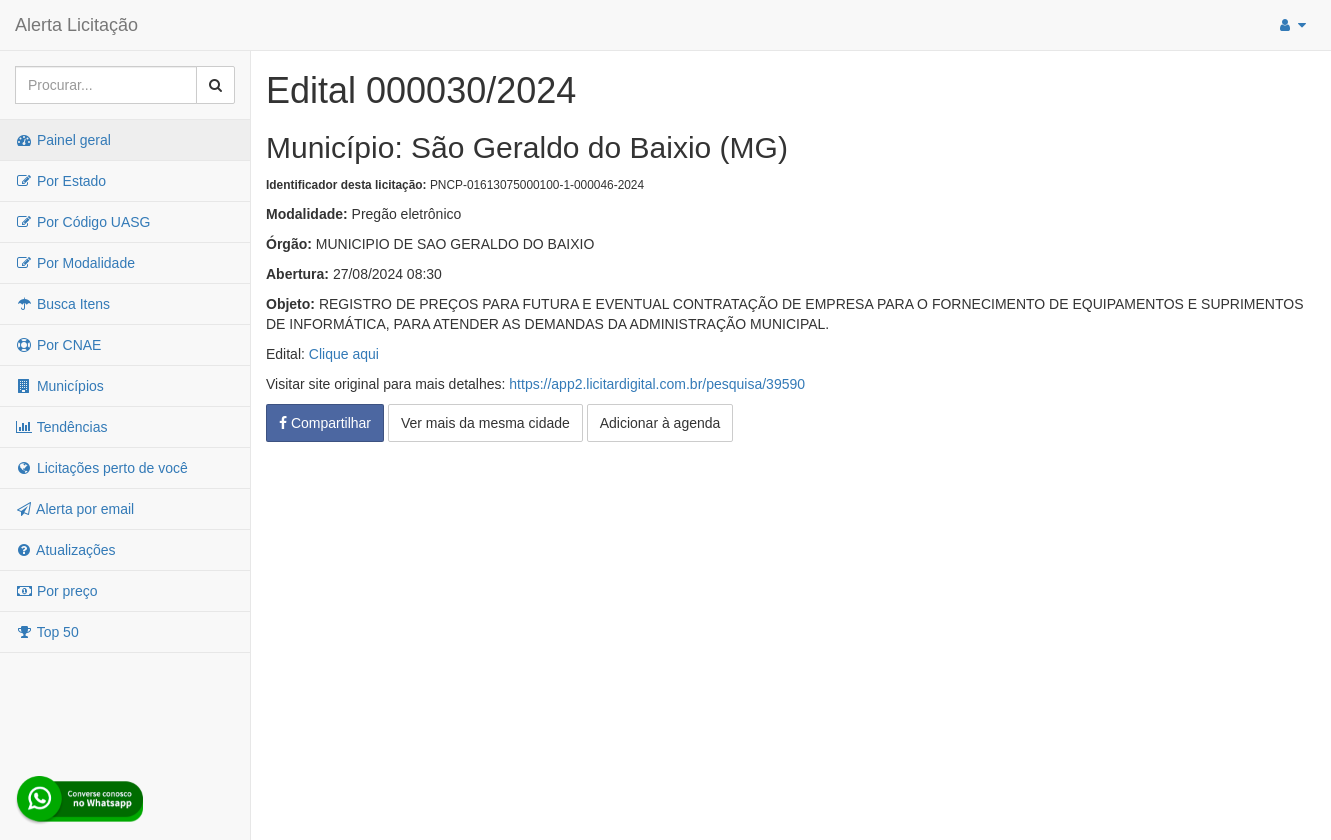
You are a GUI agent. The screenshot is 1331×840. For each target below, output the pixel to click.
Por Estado (60, 181)
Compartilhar (325, 423)
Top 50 (47, 632)
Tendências (61, 427)
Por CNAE (58, 345)
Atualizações (65, 550)
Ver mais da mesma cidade (485, 423)
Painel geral (63, 140)
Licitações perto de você (101, 468)
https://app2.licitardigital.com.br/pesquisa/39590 (657, 384)
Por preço (56, 591)
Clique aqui (344, 354)
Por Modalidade (75, 263)
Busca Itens (62, 304)
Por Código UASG (83, 222)
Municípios (59, 386)
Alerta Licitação (76, 25)
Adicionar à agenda (660, 423)
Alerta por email (74, 509)
